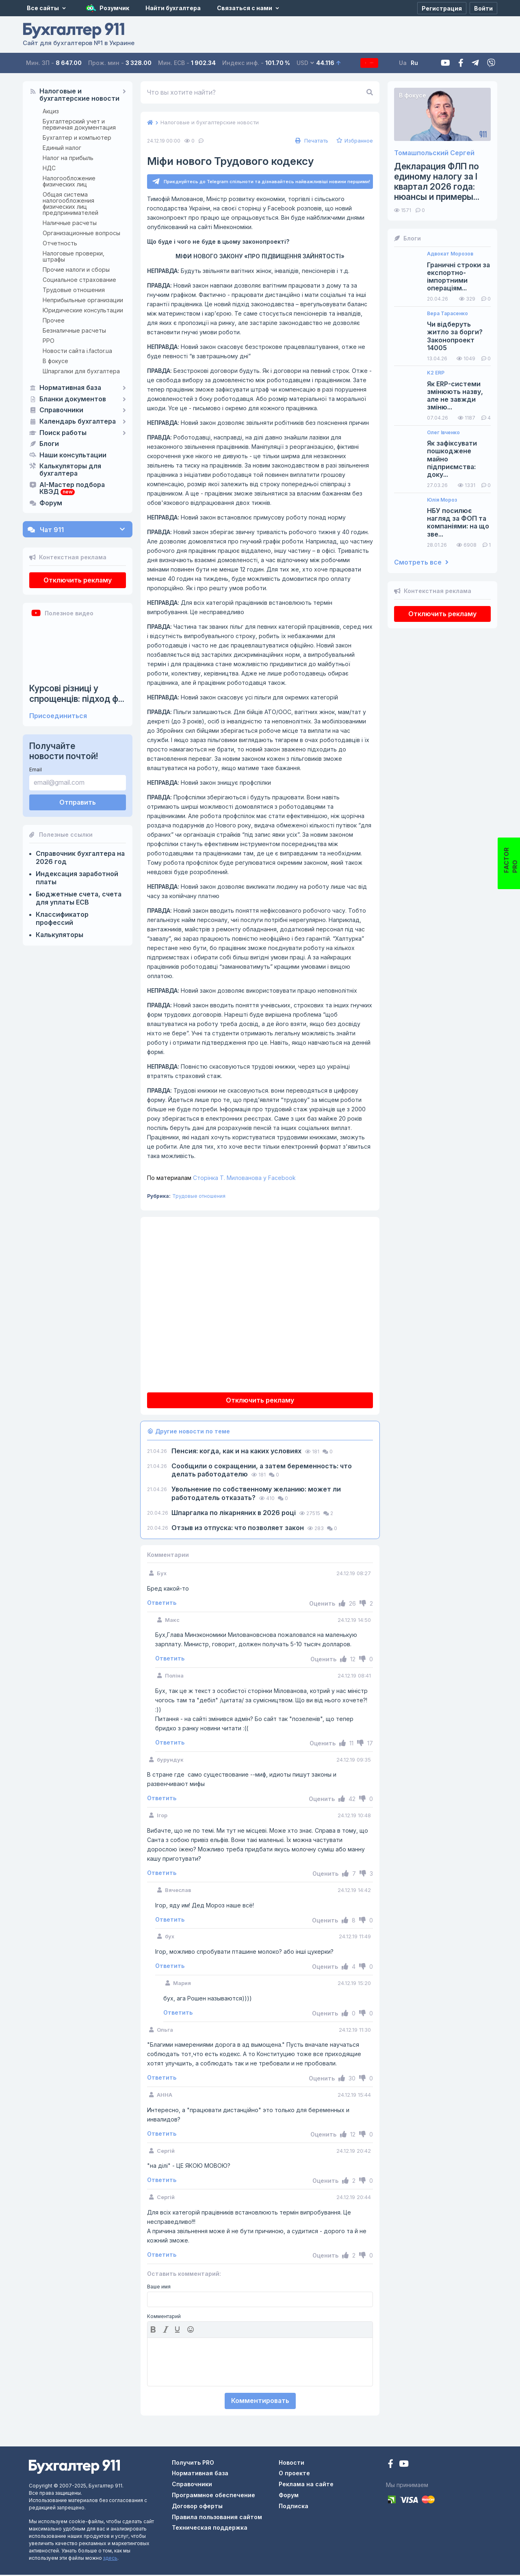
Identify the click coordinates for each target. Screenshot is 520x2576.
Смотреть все (421, 562)
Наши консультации (72, 455)
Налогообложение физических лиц (69, 181)
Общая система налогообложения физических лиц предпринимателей (70, 203)
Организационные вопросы (81, 232)
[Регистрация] (441, 8)
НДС (49, 168)
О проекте (294, 2474)
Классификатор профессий (62, 918)
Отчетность (60, 243)
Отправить (77, 802)
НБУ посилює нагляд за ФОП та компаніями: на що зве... (458, 522)
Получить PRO (193, 2463)
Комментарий (164, 2318)
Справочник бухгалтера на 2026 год (80, 857)
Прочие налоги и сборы (76, 269)
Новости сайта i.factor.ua (77, 350)
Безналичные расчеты (74, 330)
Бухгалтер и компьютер (77, 137)
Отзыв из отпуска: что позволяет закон (238, 1529)
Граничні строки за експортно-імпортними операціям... (458, 276)
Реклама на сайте (306, 2485)
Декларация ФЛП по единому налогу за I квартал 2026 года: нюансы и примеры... (436, 181)
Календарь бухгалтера (77, 421)
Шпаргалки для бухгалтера (81, 371)
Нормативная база (70, 388)
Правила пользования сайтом (217, 2518)
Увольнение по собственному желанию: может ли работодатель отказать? (256, 1494)
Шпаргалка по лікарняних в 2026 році (234, 1514)
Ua (414, 62)
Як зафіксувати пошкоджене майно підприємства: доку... (452, 458)
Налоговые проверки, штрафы (73, 256)
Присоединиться (58, 716)
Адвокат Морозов (450, 254)
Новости (291, 2463)
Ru (426, 62)
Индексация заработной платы (77, 878)
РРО (48, 340)
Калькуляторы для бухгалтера (70, 470)
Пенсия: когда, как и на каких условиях (237, 1452)
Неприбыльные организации (83, 300)
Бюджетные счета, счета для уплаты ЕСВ (78, 898)
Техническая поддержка (209, 2528)
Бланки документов (72, 399)
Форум (50, 503)
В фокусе (55, 360)
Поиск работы (63, 433)
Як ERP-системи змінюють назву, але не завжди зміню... (455, 395)
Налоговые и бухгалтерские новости (79, 95)
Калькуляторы (59, 935)
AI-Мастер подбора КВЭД (72, 488)
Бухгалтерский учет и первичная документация (79, 124)
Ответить (161, 1604)
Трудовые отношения (74, 289)
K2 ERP (435, 373)
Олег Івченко (443, 432)
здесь (110, 2559)
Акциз (51, 111)
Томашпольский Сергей (434, 153)
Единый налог (62, 147)
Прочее (54, 320)
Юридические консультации (83, 310)
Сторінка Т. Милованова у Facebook (221, 1178)
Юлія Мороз (442, 500)
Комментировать (260, 2402)
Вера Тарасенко (447, 313)
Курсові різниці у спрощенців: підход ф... (76, 693)
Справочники (61, 410)
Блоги (49, 444)
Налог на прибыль (68, 157)
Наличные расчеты (70, 222)
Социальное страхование (79, 279)
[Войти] (483, 8)
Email (35, 769)
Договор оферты (197, 2507)
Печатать (310, 140)
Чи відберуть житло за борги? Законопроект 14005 (455, 336)
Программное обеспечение (213, 2496)
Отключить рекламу (77, 580)
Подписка (374, 62)
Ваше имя (159, 2288)
